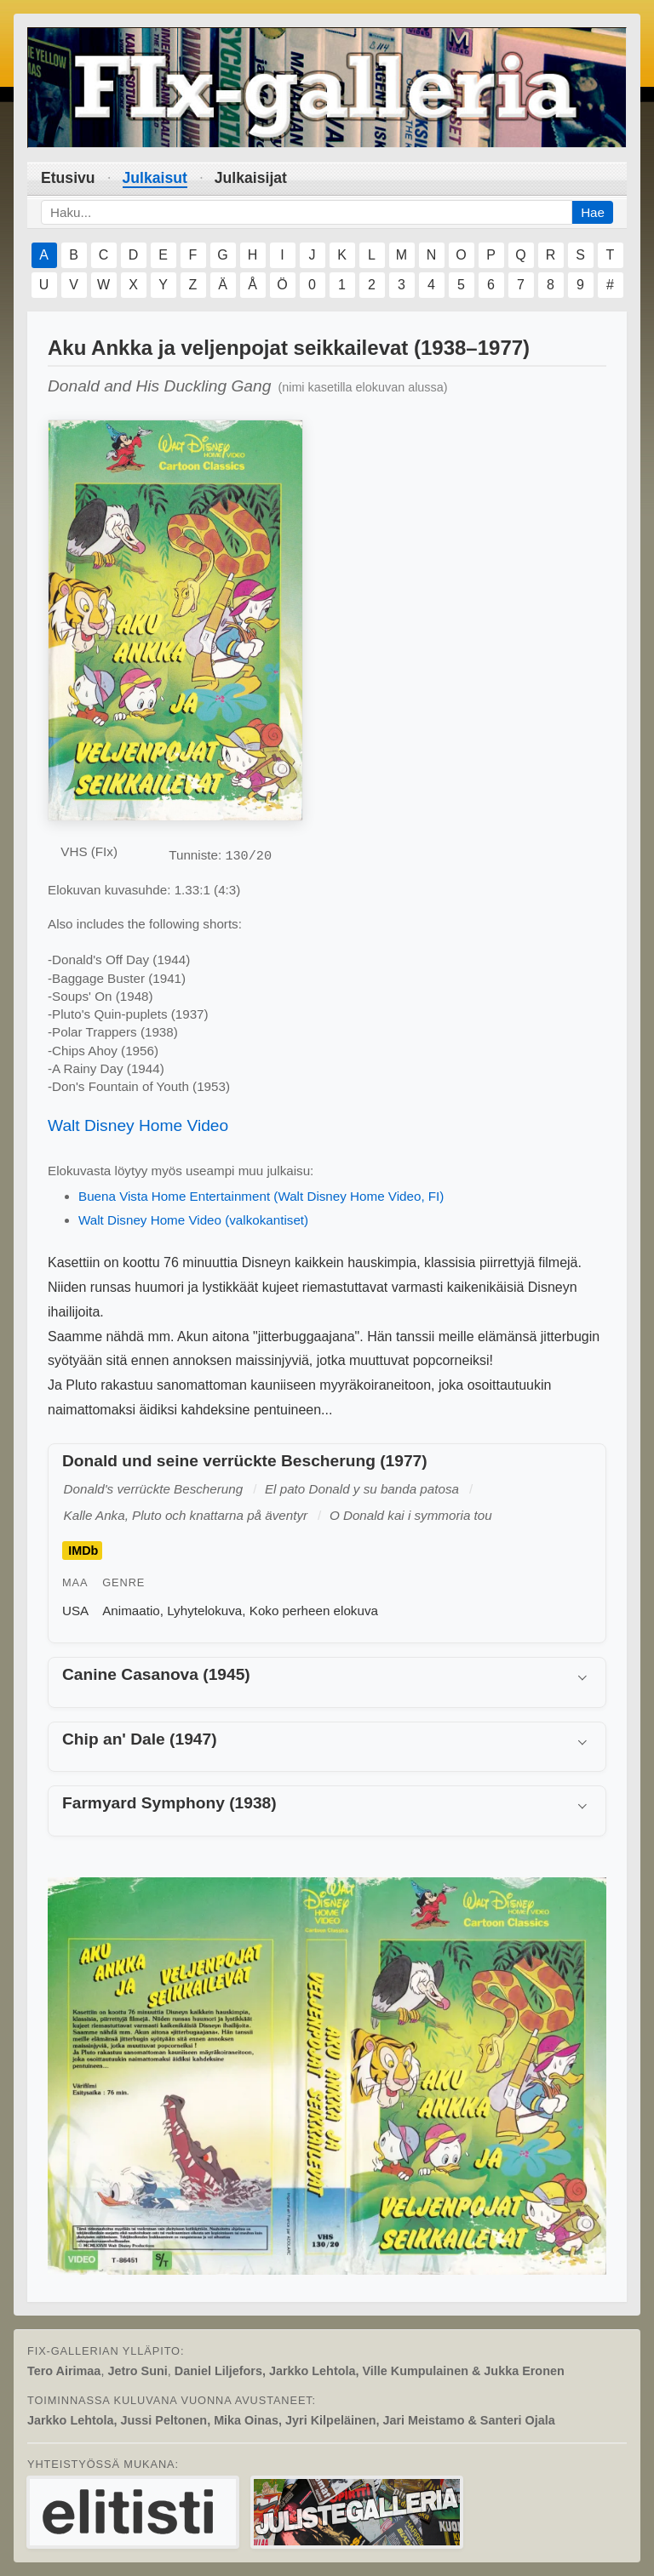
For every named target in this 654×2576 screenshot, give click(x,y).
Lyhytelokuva (204, 1610)
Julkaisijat (251, 177)
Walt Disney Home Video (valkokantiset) (193, 1220)
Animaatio (131, 1610)
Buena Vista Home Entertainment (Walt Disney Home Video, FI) (261, 1196)
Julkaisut (155, 177)
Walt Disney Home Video (138, 1125)
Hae (593, 212)
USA (75, 1610)
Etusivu (68, 177)
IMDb (83, 1550)
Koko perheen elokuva (314, 1610)
